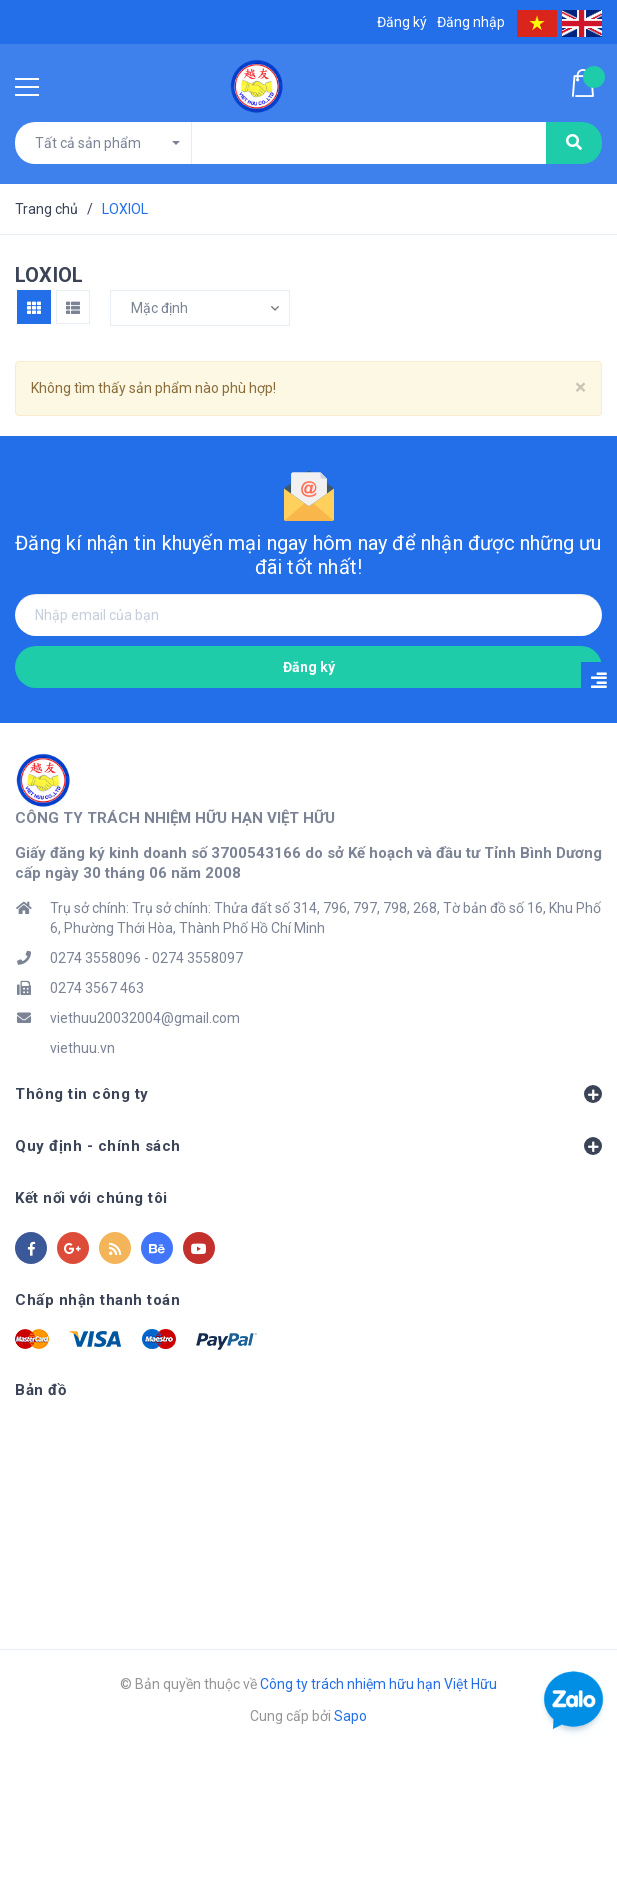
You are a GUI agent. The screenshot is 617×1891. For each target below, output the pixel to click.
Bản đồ (40, 1390)
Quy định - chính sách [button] (308, 1146)
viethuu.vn (82, 1048)
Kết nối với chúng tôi (91, 1198)
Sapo (350, 1716)
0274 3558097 (197, 958)
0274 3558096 (95, 958)
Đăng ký (309, 667)
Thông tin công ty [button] (308, 1094)
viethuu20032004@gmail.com (145, 1018)
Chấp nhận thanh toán (97, 1300)
